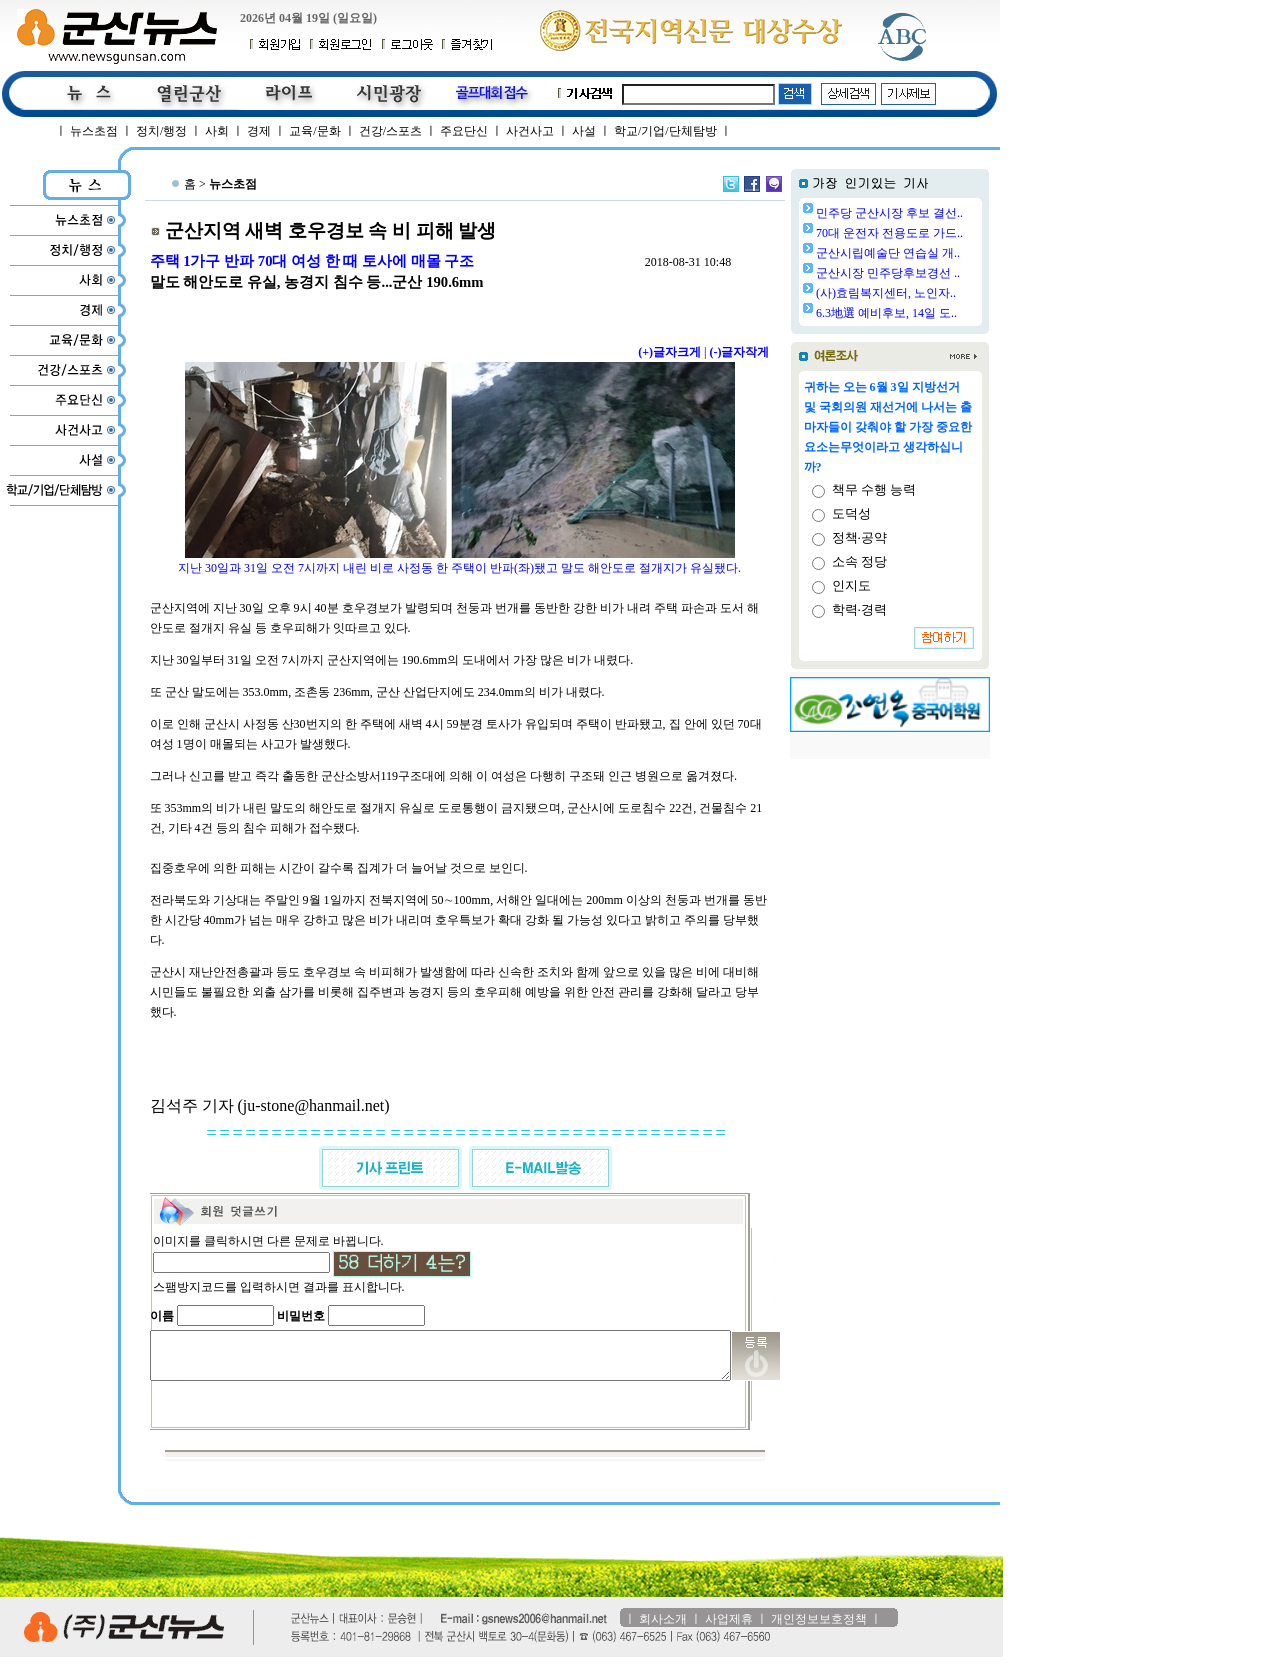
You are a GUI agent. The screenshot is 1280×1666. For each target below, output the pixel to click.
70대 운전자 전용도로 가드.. (940, 233)
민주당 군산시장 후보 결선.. (940, 213)
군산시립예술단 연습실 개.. (939, 253)
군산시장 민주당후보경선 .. (939, 273)
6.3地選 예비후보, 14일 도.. (937, 313)
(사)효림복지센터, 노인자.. (937, 293)
